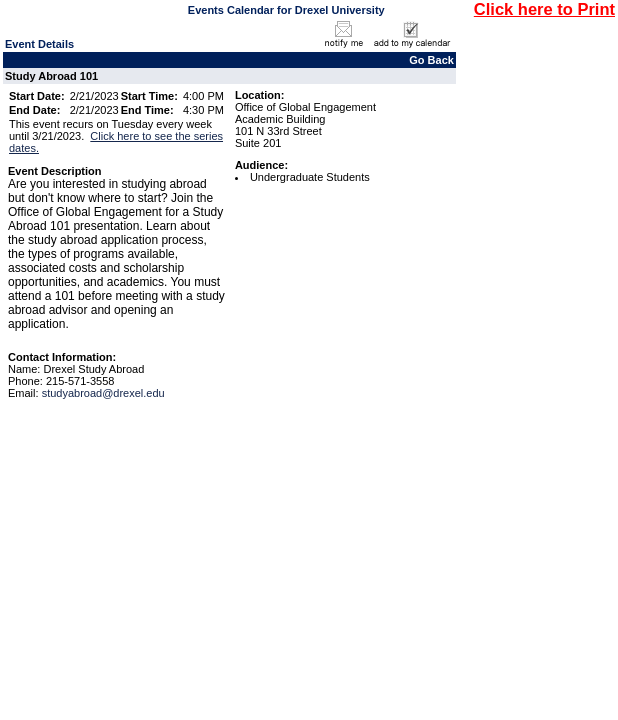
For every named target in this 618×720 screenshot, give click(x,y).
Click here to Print (544, 9)
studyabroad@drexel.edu (103, 393)
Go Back (431, 60)
